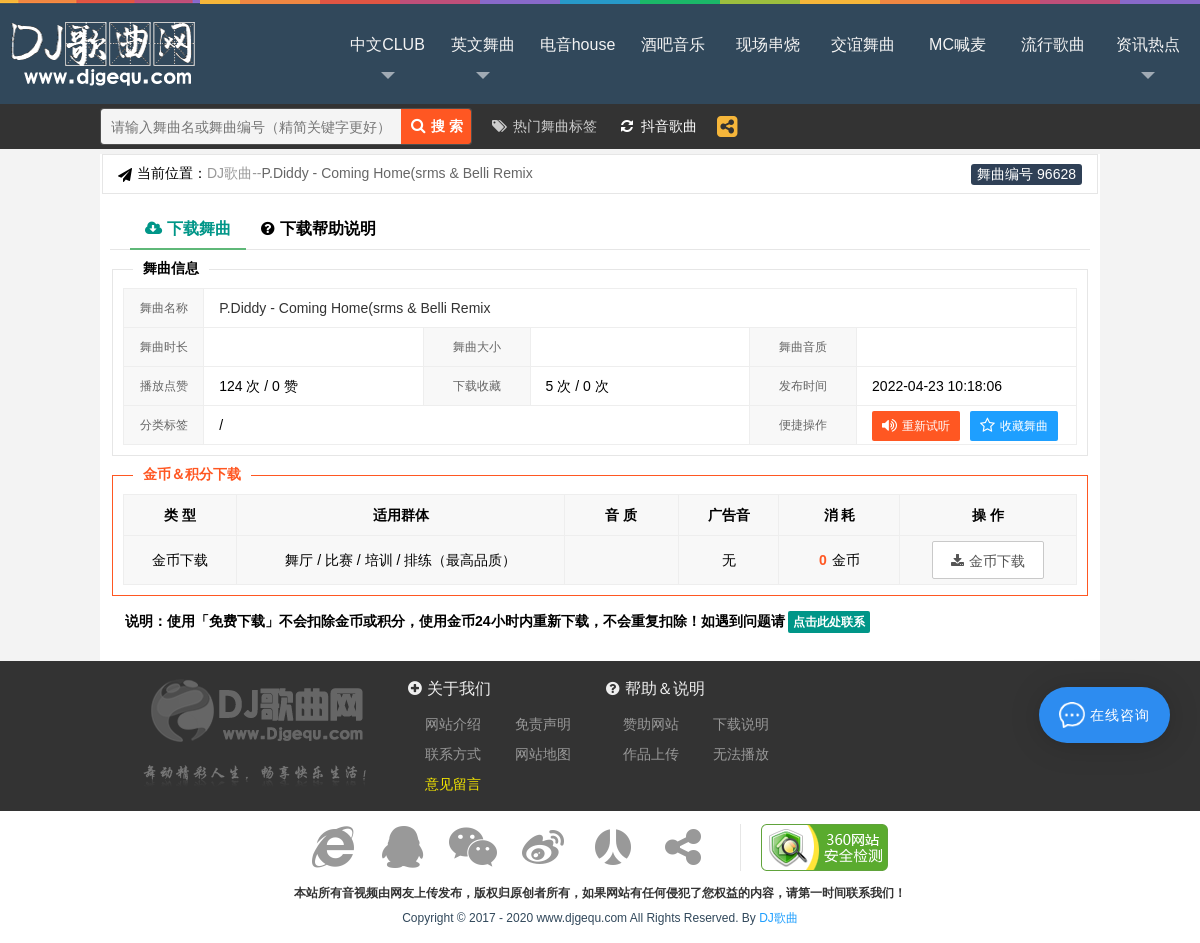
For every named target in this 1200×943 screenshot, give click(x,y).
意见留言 (453, 784)
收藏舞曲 (1014, 425)
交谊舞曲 (863, 44)
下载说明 (741, 724)
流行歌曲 (1053, 44)
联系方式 (453, 754)
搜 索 (437, 125)
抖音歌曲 (669, 126)
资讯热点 (1148, 61)
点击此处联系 (829, 622)
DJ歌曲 (100, 52)
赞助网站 (651, 724)
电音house (578, 44)
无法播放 (741, 754)
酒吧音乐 (673, 44)
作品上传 (651, 754)
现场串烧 (768, 44)
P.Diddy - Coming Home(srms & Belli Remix (354, 308)
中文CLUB (387, 61)
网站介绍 (453, 724)
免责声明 (543, 724)
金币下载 (988, 561)
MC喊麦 (957, 44)
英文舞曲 (483, 61)
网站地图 (543, 754)
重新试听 (916, 425)
